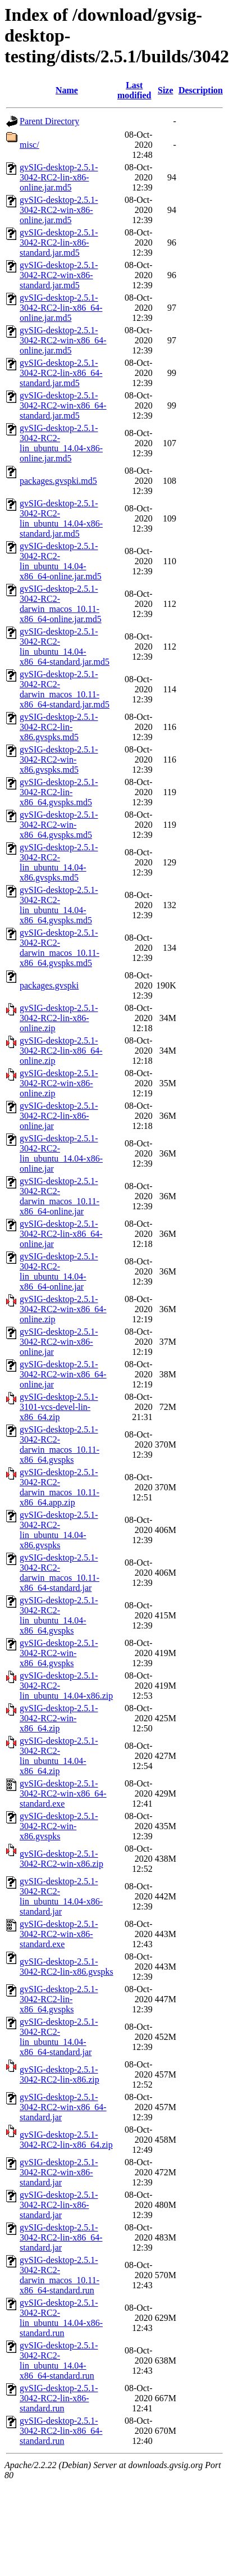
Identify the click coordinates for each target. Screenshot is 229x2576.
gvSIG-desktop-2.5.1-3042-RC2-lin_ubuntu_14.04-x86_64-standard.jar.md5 (64, 646)
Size (165, 90)
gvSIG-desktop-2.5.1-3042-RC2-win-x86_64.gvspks (59, 1653)
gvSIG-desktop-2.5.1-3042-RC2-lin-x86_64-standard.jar (61, 2237)
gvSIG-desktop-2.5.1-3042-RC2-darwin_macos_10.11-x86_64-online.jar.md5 (61, 604)
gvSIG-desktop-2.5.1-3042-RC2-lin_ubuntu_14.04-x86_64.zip (59, 1756)
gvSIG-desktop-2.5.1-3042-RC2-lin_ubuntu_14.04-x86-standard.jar (61, 1896)
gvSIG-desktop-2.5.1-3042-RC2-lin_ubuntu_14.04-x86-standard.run (61, 2318)
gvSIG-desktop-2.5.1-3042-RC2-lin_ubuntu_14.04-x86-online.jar (61, 1153)
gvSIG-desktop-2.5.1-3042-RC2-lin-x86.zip (59, 2074)
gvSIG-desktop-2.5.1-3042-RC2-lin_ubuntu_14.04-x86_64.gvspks (59, 1615)
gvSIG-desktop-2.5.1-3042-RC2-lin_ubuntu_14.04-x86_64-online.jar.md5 (61, 561)
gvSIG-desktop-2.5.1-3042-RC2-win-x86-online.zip (59, 1083)
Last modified (134, 90)
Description (200, 90)
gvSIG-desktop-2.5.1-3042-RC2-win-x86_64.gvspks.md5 (59, 825)
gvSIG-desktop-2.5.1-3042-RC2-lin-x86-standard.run (59, 2398)
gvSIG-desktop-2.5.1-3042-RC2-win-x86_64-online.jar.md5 (63, 340)
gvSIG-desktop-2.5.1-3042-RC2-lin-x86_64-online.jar (61, 1234)
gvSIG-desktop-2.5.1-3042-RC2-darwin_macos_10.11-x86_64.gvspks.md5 (59, 948)
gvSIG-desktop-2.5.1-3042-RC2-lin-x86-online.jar (59, 1116)
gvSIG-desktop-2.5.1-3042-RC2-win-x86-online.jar (59, 1342)
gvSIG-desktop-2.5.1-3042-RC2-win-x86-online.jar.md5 (59, 210)
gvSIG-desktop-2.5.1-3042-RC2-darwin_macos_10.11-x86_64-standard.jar (59, 1573)
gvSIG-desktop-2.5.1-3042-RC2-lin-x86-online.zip (59, 1018)
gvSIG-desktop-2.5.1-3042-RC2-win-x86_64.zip (59, 1718)
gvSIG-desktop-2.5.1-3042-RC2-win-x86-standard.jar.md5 (59, 275)
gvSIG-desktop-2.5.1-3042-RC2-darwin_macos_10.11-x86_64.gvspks (59, 1444)
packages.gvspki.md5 (58, 481)
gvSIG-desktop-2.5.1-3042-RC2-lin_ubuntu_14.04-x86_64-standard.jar (59, 2037)
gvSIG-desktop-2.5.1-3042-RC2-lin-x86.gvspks (66, 1966)
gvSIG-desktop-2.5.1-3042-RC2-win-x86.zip (61, 1858)
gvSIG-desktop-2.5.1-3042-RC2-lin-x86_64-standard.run (61, 2431)
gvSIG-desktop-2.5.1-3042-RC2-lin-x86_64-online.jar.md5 (61, 308)
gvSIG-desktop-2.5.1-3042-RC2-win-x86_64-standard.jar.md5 (63, 405)
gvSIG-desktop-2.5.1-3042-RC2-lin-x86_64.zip (66, 2139)
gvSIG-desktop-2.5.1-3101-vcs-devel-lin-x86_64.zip (59, 1407)
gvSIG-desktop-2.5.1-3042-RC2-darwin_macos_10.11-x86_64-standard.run (59, 2275)
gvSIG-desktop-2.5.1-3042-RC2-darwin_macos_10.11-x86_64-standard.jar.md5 (64, 689)
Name (67, 90)
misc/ (29, 144)
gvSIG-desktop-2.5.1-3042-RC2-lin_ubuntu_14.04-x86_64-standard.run (59, 2360)
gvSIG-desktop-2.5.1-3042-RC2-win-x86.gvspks (59, 1826)
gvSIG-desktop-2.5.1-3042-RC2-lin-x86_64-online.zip (61, 1050)
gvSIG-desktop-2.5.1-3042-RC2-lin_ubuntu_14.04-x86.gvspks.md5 (59, 862)
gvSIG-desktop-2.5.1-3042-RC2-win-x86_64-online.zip (63, 1309)
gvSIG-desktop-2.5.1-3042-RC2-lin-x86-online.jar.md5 (59, 177)
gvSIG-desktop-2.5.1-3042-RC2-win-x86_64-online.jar (63, 1374)
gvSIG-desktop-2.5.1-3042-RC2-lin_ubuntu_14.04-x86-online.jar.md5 (61, 443)
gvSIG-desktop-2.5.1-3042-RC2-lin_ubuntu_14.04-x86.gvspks (59, 1530)
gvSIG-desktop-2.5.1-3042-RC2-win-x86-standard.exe (59, 1934)
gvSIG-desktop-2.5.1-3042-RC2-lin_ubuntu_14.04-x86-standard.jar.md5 (61, 518)
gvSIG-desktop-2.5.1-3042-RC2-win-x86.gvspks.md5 (59, 759)
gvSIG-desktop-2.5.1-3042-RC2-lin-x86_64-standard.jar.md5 (61, 373)
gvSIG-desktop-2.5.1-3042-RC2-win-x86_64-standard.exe (63, 1793)
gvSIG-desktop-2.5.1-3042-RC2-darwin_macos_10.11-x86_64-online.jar (59, 1196)
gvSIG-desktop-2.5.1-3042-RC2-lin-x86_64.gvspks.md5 (59, 792)
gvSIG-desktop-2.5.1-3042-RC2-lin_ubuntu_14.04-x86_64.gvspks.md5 (59, 905)
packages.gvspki (49, 985)
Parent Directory (49, 121)
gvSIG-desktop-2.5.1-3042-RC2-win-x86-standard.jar (59, 2172)
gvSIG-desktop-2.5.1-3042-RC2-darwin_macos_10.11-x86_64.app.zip (59, 1487)
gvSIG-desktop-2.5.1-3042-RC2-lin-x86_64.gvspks (59, 1999)
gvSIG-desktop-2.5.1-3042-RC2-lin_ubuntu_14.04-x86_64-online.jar (59, 1271)
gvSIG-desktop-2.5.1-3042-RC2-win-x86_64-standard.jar (63, 2107)
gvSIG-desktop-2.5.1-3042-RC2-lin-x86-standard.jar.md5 (59, 242)
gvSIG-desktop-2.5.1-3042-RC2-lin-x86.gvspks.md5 (59, 727)
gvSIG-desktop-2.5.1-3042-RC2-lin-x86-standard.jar (59, 2205)
